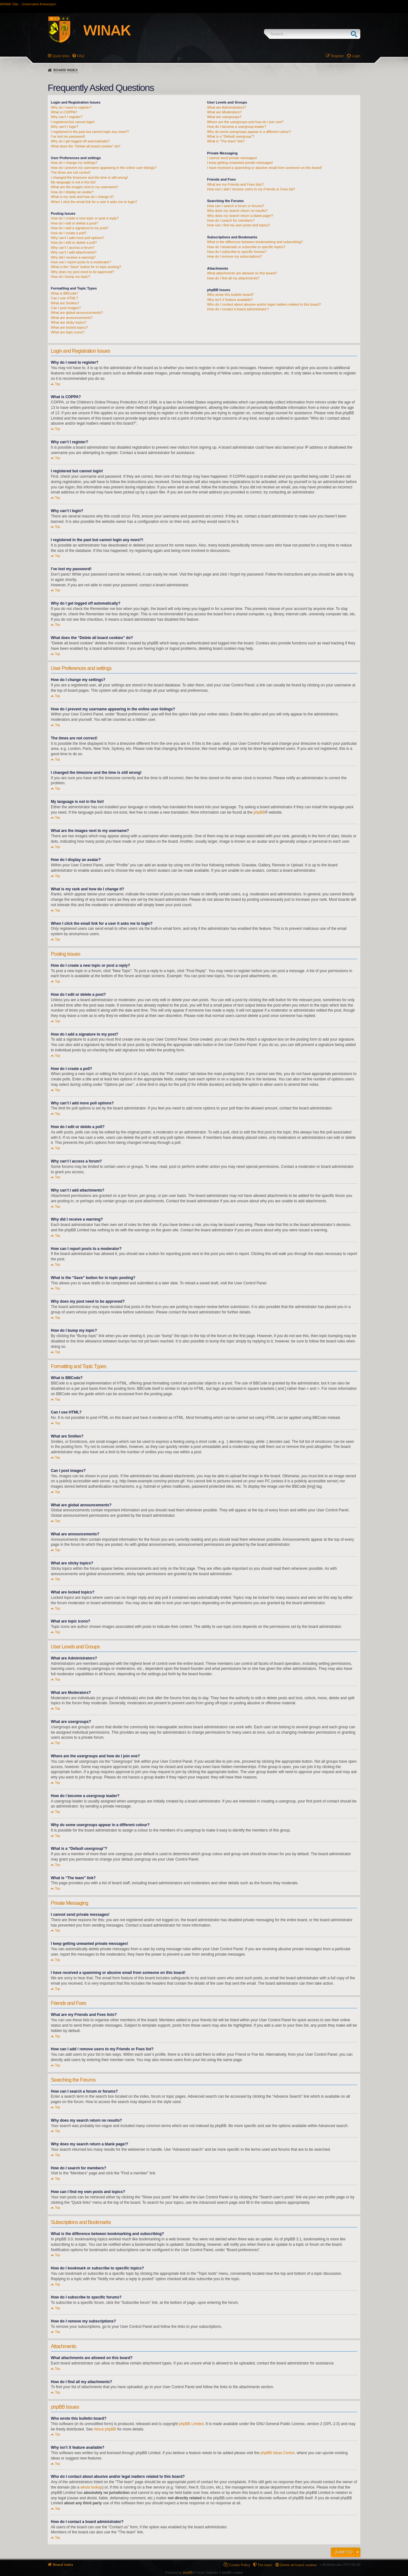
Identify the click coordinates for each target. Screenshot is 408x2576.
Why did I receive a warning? (73, 257)
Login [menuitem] (356, 56)
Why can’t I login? (64, 127)
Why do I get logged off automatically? (80, 141)
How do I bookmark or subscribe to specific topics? (246, 247)
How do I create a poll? (69, 233)
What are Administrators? (226, 107)
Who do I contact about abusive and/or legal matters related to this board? (264, 304)
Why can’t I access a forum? (72, 247)
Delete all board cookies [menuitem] (298, 2565)
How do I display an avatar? (72, 192)
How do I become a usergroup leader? (236, 127)
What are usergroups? (224, 117)
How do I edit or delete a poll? (74, 242)
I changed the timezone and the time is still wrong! (89, 177)
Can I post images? (66, 308)
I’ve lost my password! (68, 136)
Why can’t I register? (66, 117)
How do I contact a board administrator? (238, 309)
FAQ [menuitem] (80, 56)
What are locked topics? (69, 327)
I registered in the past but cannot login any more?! (90, 132)
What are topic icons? (67, 332)
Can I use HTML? (64, 298)
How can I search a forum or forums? (235, 206)
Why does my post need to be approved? (82, 272)
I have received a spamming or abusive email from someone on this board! (264, 168)
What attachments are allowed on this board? (242, 273)
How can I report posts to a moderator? (81, 262)
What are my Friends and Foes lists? (235, 184)
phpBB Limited (191, 2424)
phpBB (259, 812)
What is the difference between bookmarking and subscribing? (255, 242)
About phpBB (105, 2429)
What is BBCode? (64, 293)
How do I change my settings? (74, 162)
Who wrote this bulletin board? (230, 294)
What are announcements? (72, 318)
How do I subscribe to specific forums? (237, 252)
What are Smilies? (65, 303)
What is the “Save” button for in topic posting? (86, 267)
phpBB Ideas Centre (278, 2453)
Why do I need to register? (71, 107)
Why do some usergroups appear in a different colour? (249, 132)
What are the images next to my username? (84, 187)
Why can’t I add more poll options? (77, 238)
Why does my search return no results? (237, 210)
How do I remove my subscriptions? (234, 256)
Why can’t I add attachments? (74, 252)
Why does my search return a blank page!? (240, 216)
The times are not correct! (70, 172)
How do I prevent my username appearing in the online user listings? (103, 168)
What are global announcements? (77, 312)
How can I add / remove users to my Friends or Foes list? (251, 189)
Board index (65, 70)
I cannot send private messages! (232, 158)
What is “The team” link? (226, 141)
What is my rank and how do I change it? (82, 197)
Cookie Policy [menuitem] (239, 2565)
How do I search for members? (231, 220)
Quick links (60, 56)
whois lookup (91, 2487)
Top (57, 384)
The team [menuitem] (264, 2565)
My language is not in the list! (73, 182)
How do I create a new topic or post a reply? (85, 218)
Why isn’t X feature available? (230, 300)
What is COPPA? (64, 112)
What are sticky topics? (69, 322)
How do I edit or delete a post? (74, 223)
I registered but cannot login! (73, 122)
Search (355, 34)
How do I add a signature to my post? (79, 228)
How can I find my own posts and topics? (238, 225)
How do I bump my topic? (70, 276)
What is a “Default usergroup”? (231, 136)
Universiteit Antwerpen (38, 4)
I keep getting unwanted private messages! (240, 162)
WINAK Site (9, 4)
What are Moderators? (224, 112)
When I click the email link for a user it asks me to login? (94, 202)
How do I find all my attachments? (233, 278)
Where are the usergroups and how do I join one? (245, 122)
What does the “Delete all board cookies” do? (85, 146)
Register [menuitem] (337, 56)
